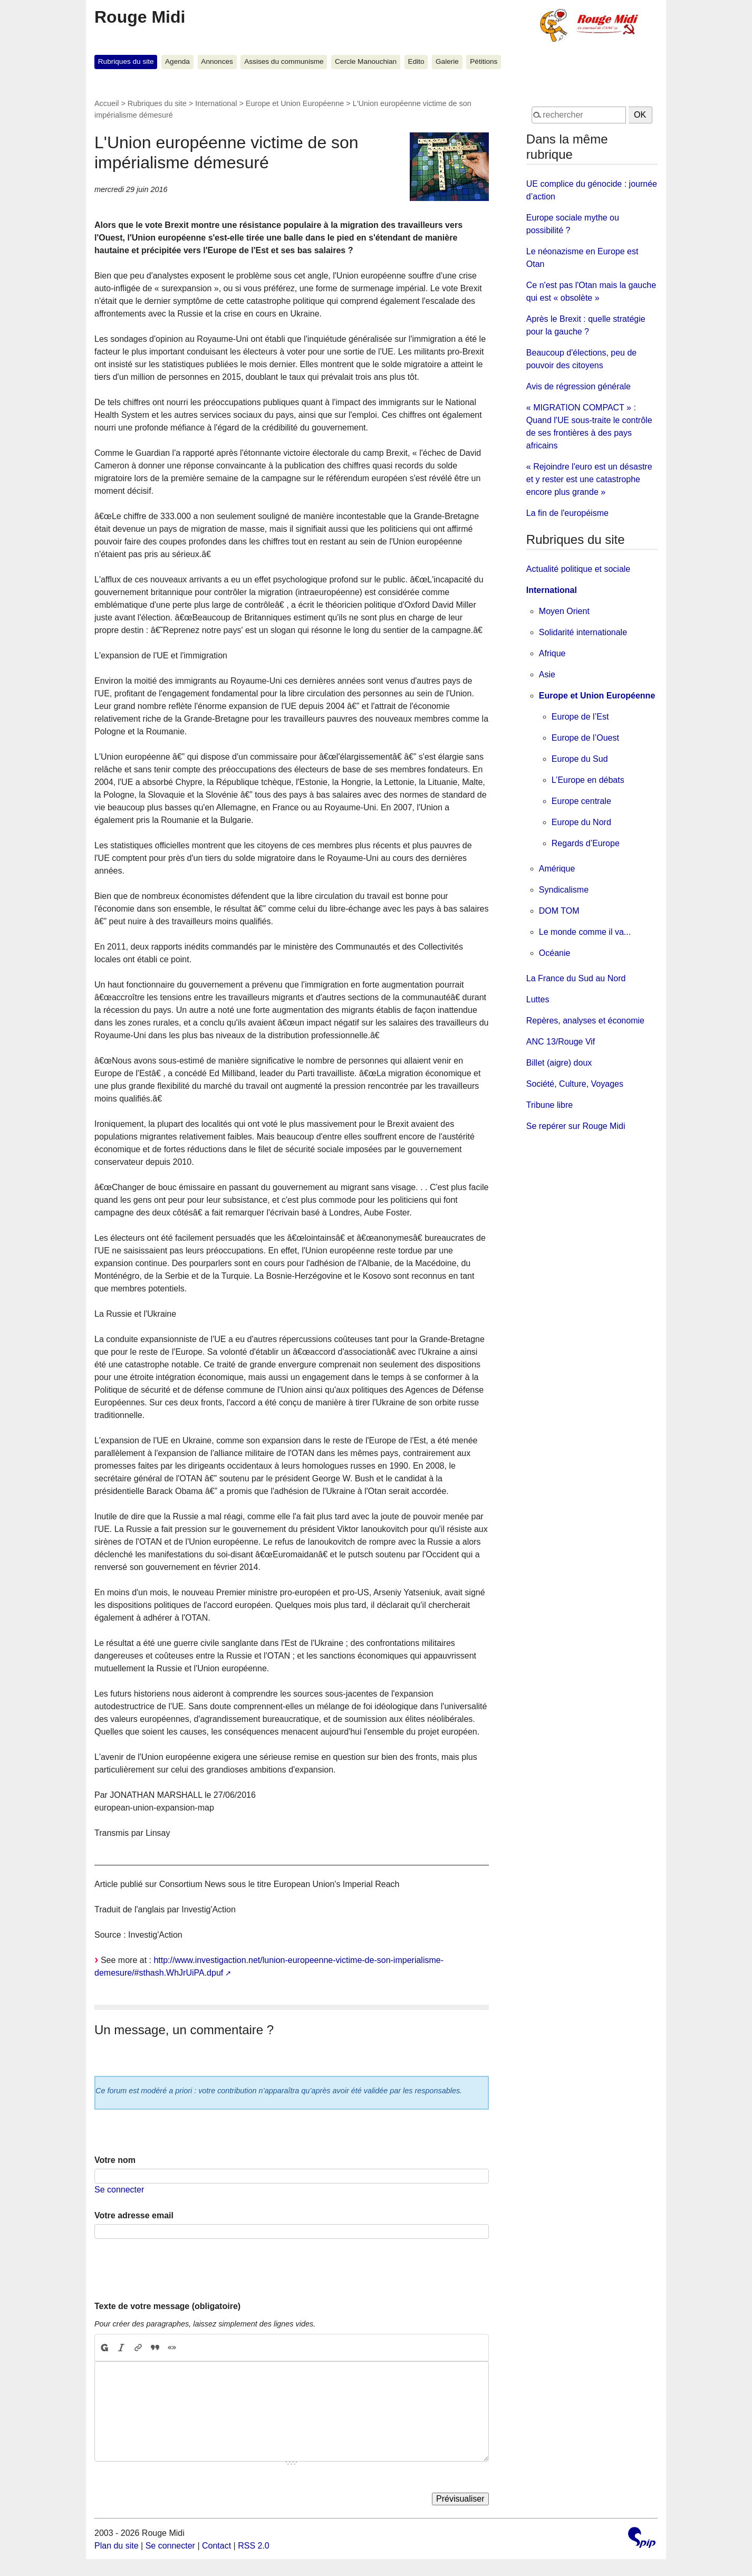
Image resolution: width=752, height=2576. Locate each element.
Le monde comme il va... (585, 931)
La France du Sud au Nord (576, 978)
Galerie (447, 61)
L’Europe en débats (588, 779)
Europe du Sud (580, 758)
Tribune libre (549, 1104)
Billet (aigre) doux (559, 1062)
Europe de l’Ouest (585, 737)
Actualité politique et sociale (578, 568)
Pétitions (483, 61)
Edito (416, 61)
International (216, 103)
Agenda (177, 61)
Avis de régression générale (578, 386)
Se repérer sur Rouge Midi (575, 1126)
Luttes (537, 999)
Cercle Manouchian (366, 61)
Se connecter (119, 2189)
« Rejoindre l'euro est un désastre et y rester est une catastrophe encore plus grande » (589, 479)
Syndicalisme (564, 889)
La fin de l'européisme (567, 513)
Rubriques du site (126, 61)
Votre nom (115, 2160)
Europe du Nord (581, 822)
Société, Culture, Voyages (574, 1083)
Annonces (217, 61)
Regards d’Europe (586, 843)
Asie (547, 674)
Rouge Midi (139, 16)
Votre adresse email (133, 2215)
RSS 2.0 (253, 2545)
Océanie (555, 953)
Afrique (552, 653)
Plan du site (116, 2545)
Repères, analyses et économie (585, 1020)
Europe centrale (581, 801)
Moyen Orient (564, 611)
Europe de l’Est (580, 716)
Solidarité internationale (583, 632)
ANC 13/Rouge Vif (560, 1041)
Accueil (106, 103)
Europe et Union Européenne (295, 103)
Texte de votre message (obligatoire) (167, 2306)
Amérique (557, 868)
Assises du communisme (283, 61)
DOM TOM (559, 910)
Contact (216, 2545)
